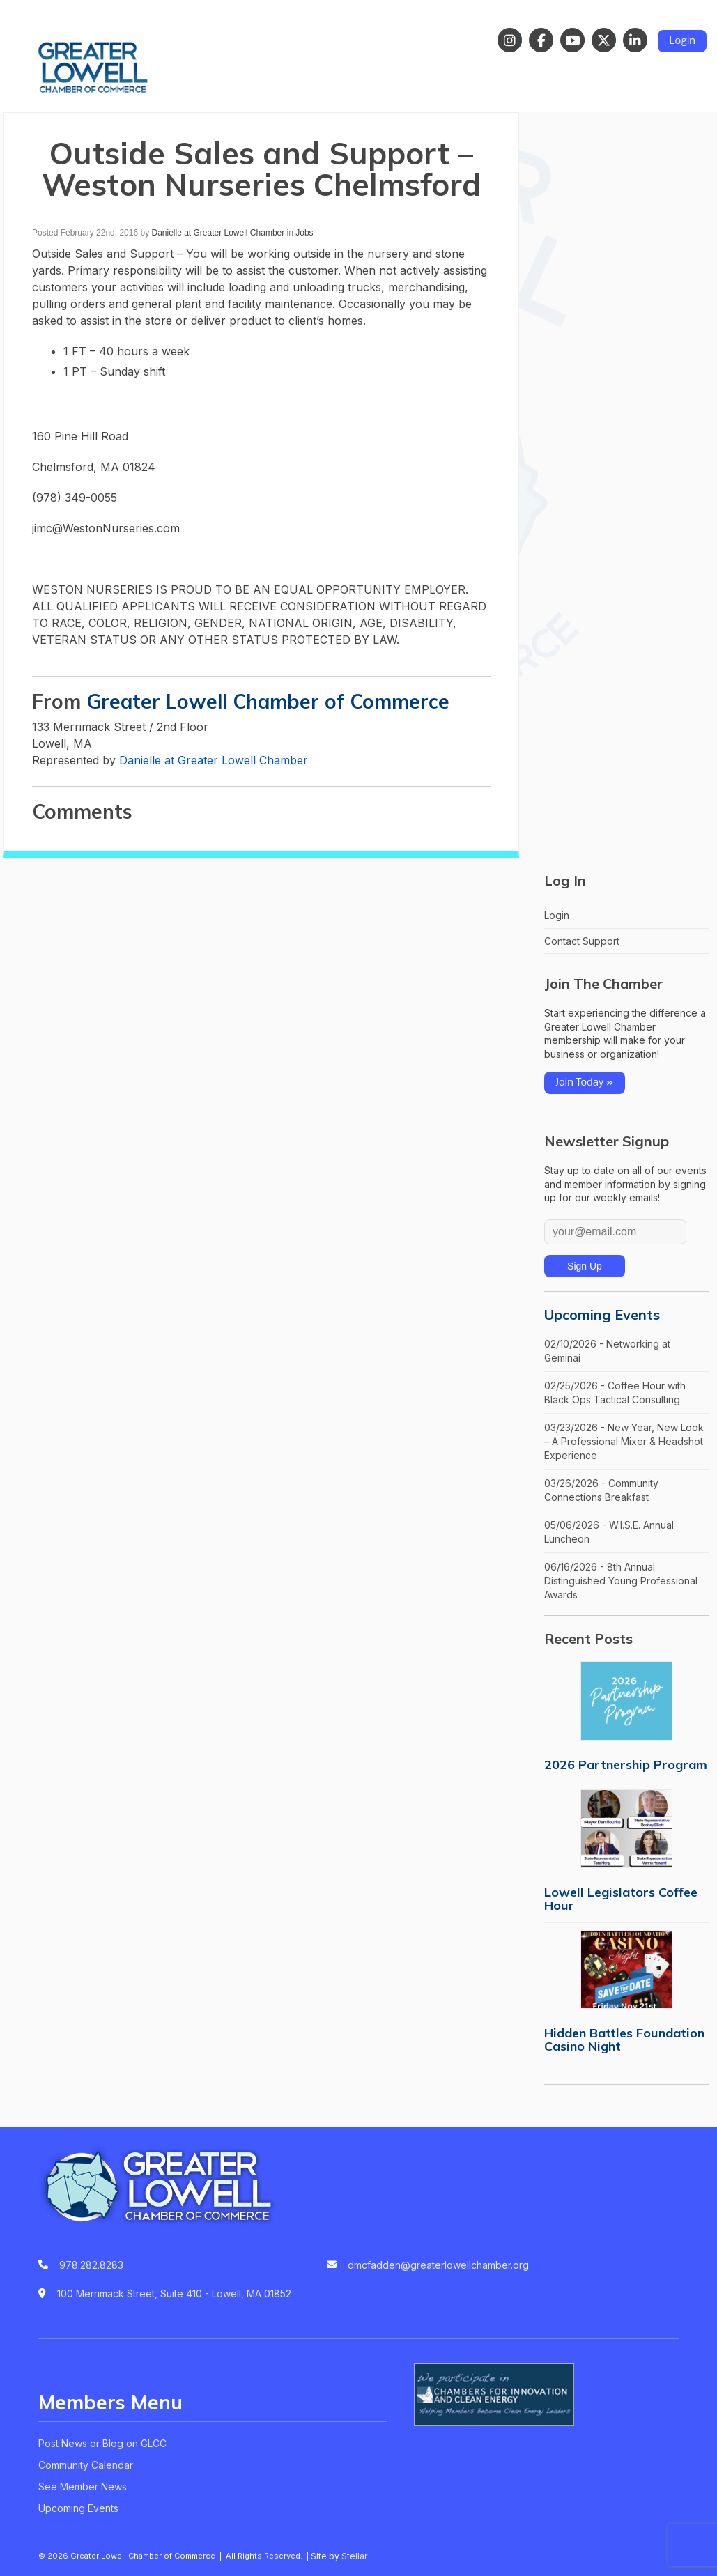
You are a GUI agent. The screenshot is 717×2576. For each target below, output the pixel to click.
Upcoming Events (602, 1314)
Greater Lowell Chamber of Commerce (267, 701)
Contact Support (581, 941)
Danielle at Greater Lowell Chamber (217, 233)
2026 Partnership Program (625, 1765)
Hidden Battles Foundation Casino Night (624, 2039)
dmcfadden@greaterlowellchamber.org (438, 2265)
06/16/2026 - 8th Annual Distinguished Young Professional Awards (620, 1580)
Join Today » (584, 1082)
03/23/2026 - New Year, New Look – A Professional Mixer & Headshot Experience (624, 1440)
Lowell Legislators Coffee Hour (620, 1898)
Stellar (354, 2556)
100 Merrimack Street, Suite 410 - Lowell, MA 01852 (174, 2293)
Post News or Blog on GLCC (102, 2443)
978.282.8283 (91, 2265)
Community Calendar (85, 2465)
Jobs (304, 233)
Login (682, 41)
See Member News (82, 2486)
